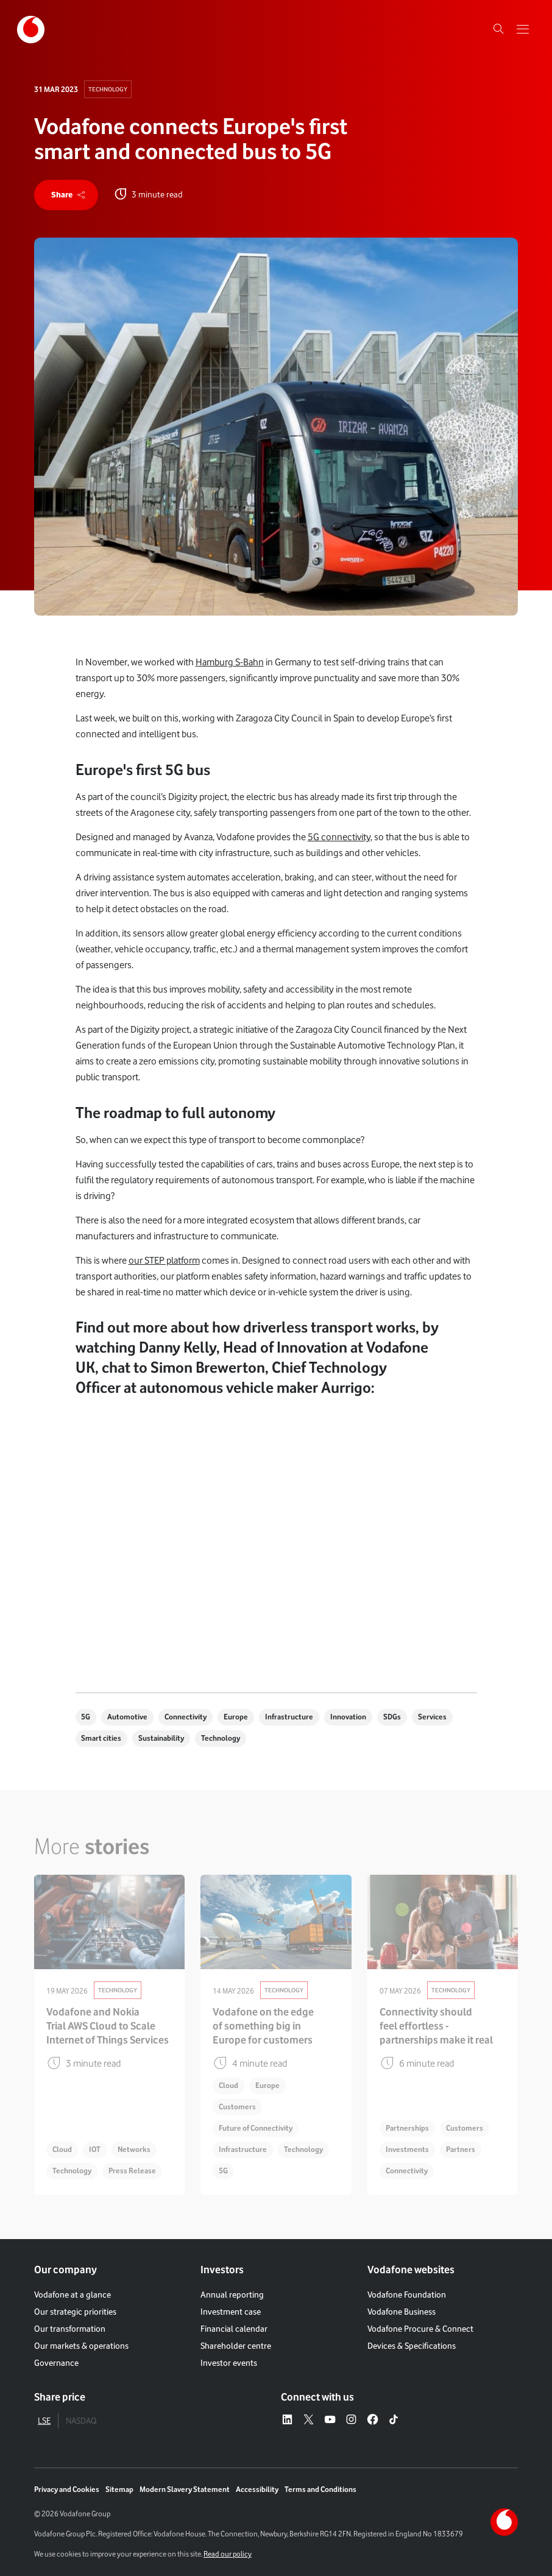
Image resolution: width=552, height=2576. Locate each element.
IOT (95, 2149)
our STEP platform (164, 1260)
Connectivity (186, 1716)
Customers (237, 2106)
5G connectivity (339, 837)
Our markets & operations (81, 2346)
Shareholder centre (235, 2346)
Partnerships (407, 2127)
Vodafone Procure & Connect (420, 2329)
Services (432, 1716)
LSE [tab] (44, 2421)
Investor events (228, 2363)
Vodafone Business (401, 2311)
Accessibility (257, 2489)
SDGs (392, 1716)
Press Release (132, 2170)
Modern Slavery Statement (185, 2489)
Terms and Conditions (320, 2489)
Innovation (348, 1716)
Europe (236, 1716)
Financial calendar (233, 2329)
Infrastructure (289, 1716)
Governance (56, 2363)
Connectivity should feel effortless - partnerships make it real (436, 2026)
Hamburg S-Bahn (230, 662)
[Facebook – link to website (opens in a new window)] (372, 2420)
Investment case (230, 2311)
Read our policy (227, 2553)
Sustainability (161, 1738)
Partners (460, 2149)
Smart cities (101, 1738)
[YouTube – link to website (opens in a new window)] (330, 2420)
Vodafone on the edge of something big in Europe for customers (263, 2026)
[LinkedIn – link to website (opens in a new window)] (287, 2420)
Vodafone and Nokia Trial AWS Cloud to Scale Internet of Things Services (107, 2026)
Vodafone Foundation (406, 2294)
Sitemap (119, 2489)
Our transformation (69, 2329)
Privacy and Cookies (66, 2489)
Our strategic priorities (75, 2311)
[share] (66, 195)
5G (85, 1716)
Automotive (127, 1716)
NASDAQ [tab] (81, 2421)
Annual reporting (232, 2294)
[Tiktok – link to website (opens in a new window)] (393, 2420)
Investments (407, 2149)
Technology (107, 89)
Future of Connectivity (255, 2127)
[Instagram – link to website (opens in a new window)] (351, 2420)
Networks (134, 2149)
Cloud (62, 2149)
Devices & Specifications (411, 2346)
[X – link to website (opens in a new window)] (308, 2420)
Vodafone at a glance (72, 2294)
